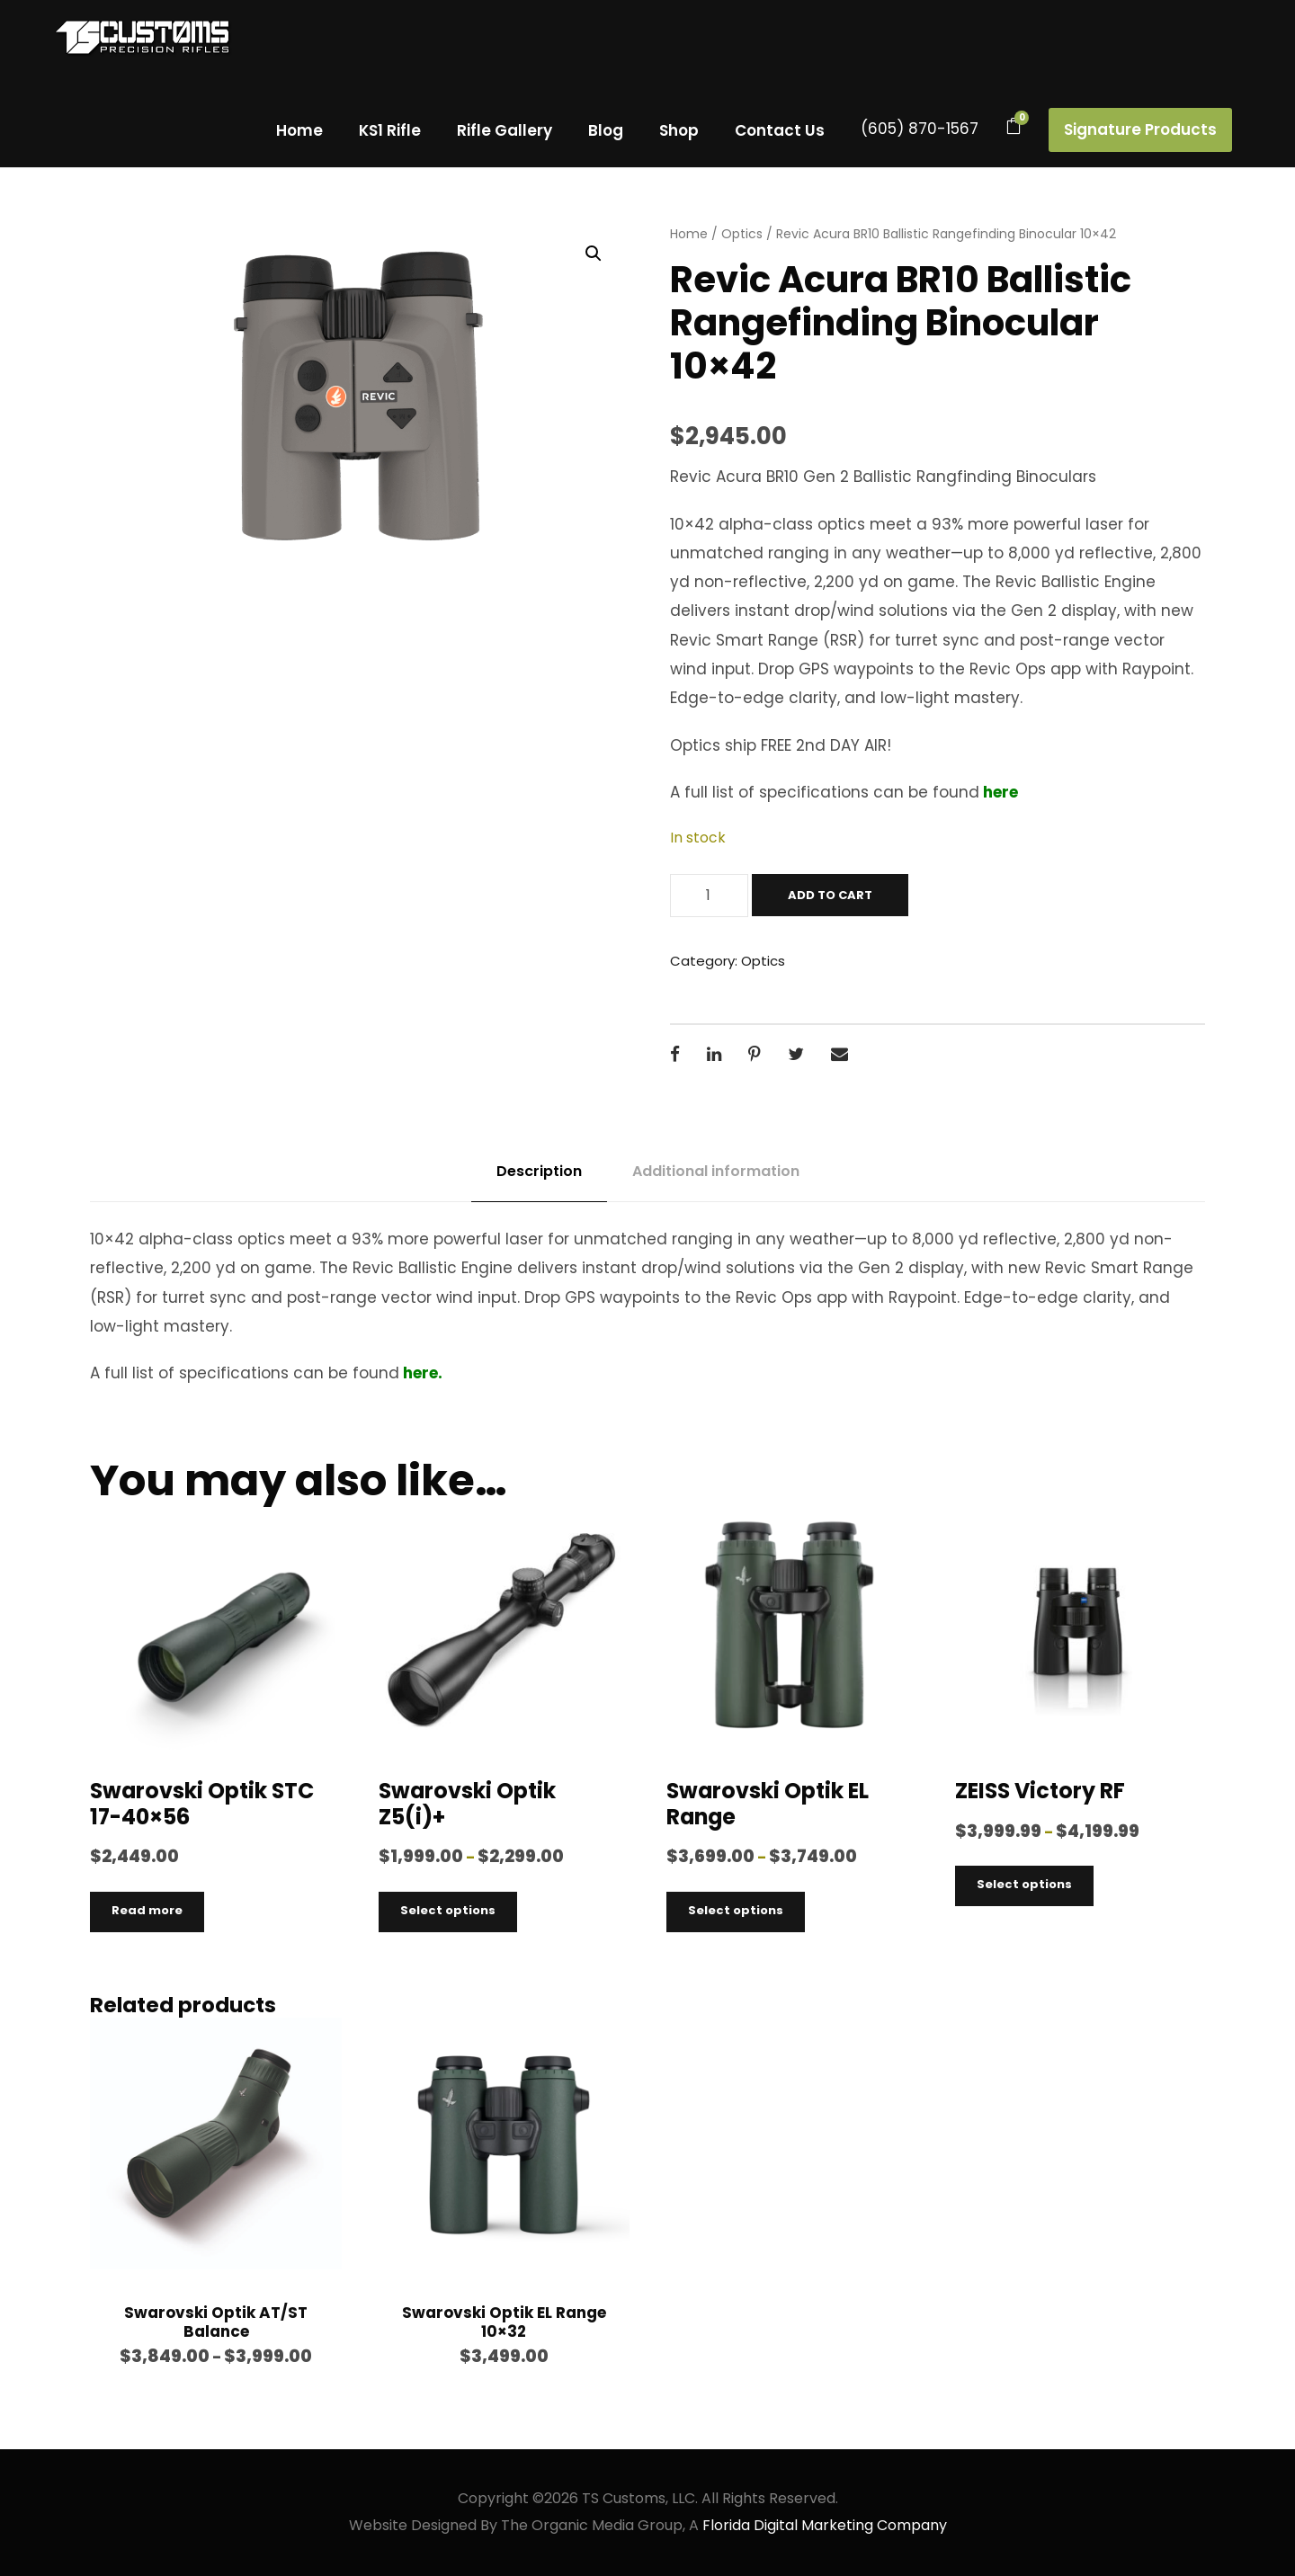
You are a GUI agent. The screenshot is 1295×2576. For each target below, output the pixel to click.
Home (299, 130)
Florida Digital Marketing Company (824, 2525)
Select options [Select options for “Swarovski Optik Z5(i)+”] (448, 1910)
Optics (742, 234)
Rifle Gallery (504, 130)
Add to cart (830, 895)
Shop (679, 130)
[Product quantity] (709, 895)
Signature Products (1140, 129)
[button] (593, 253)
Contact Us (780, 130)
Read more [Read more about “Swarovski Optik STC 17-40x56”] (147, 1910)
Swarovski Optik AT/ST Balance (216, 2321)
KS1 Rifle (390, 130)
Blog (605, 130)
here (998, 792)
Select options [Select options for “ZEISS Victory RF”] (1024, 1884)
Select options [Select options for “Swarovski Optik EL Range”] (735, 1910)
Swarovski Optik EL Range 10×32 (504, 2321)
